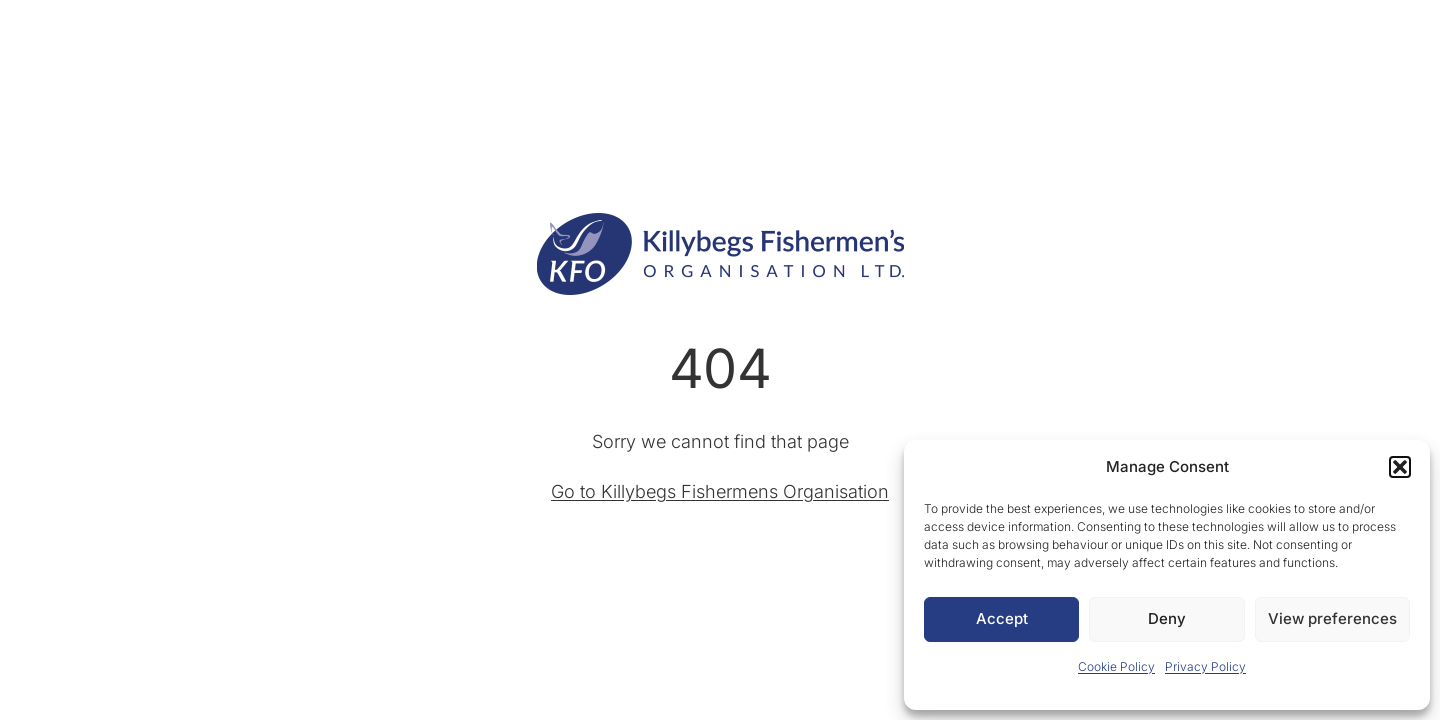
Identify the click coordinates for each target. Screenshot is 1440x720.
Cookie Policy (1116, 666)
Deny (1167, 618)
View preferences (1332, 618)
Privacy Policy (1205, 666)
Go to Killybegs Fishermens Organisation (720, 491)
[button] (1400, 467)
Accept (1002, 618)
